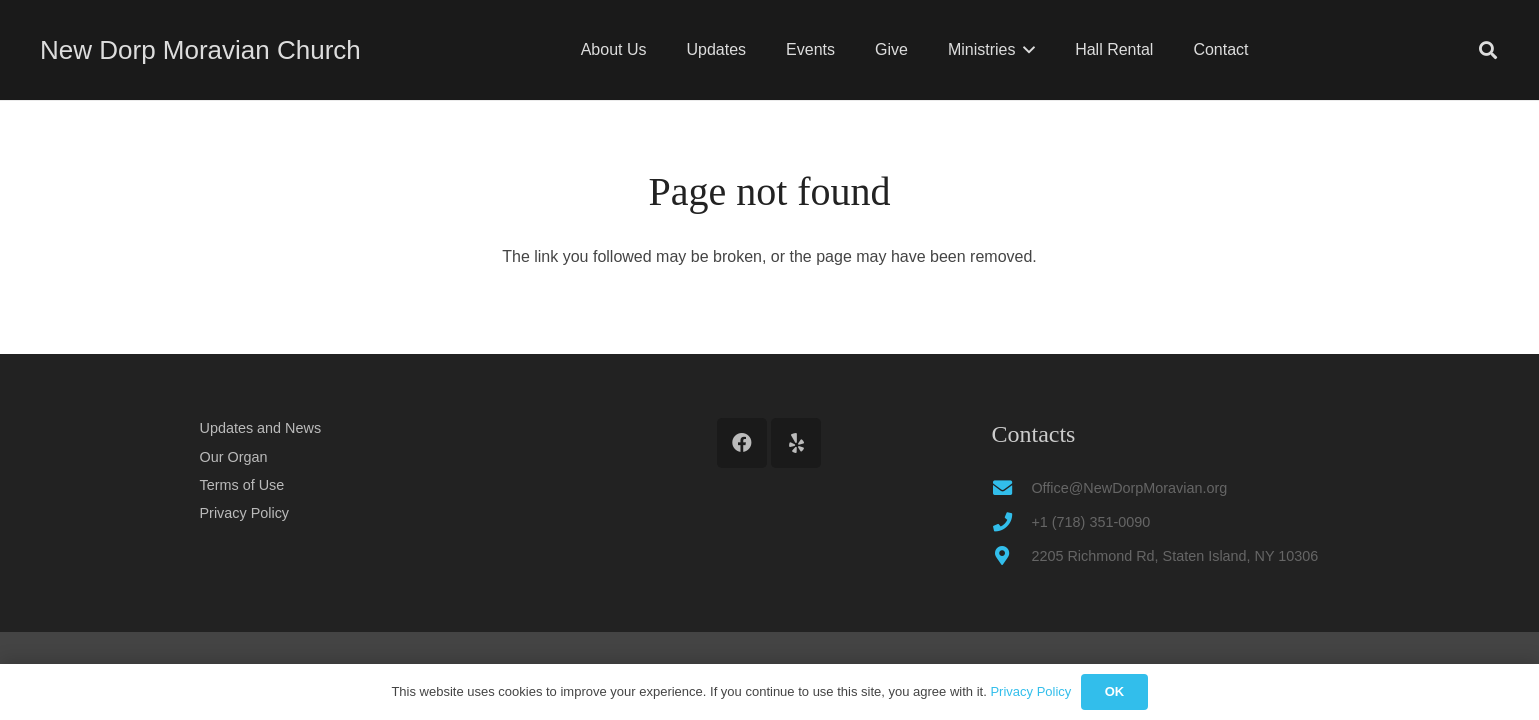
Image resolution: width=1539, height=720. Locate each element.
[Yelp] (796, 443)
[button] (1025, 50)
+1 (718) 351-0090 (1090, 522)
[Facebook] (742, 443)
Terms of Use (242, 485)
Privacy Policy (245, 513)
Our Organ (234, 457)
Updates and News (261, 428)
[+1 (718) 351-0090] (1011, 521)
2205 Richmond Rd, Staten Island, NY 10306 (1174, 556)
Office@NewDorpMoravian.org (1129, 488)
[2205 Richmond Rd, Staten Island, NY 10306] (1011, 555)
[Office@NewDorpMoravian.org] (1011, 487)
